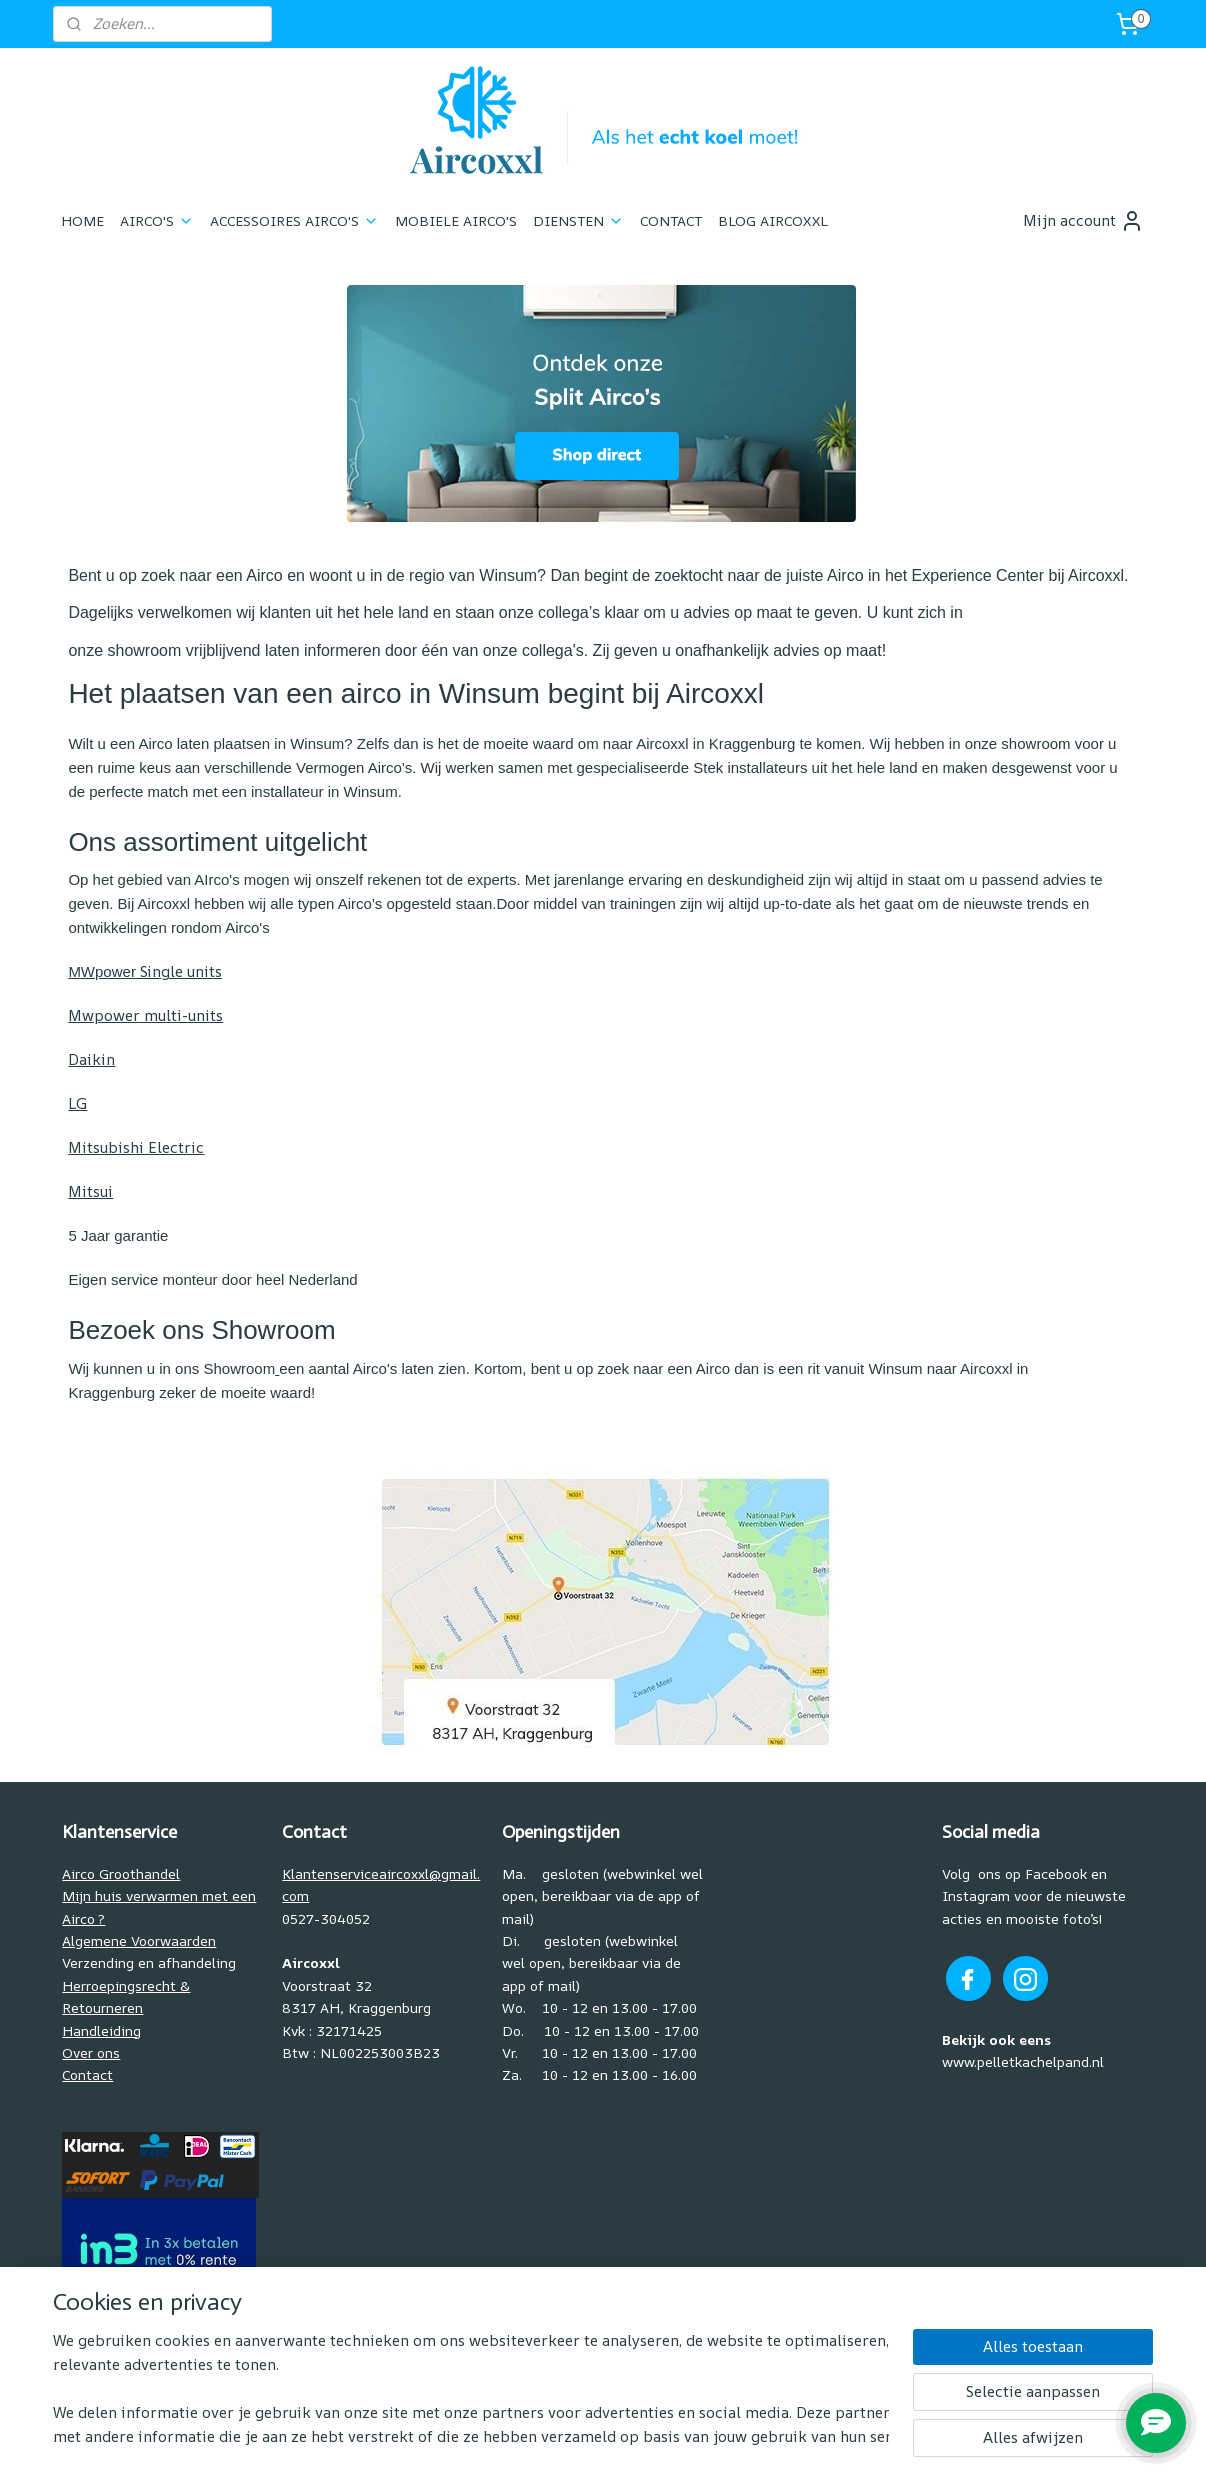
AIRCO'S (157, 220)
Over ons (91, 2052)
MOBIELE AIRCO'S (456, 220)
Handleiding (101, 2030)
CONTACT (671, 220)
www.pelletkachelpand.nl (1023, 2061)
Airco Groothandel (121, 1873)
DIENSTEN (578, 220)
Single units (145, 971)
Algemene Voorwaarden (139, 1940)
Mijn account (1083, 221)
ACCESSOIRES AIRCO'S (294, 220)
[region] (471, 2389)
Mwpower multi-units (145, 1015)
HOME (82, 220)
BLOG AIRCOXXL (773, 220)
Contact (87, 2074)
